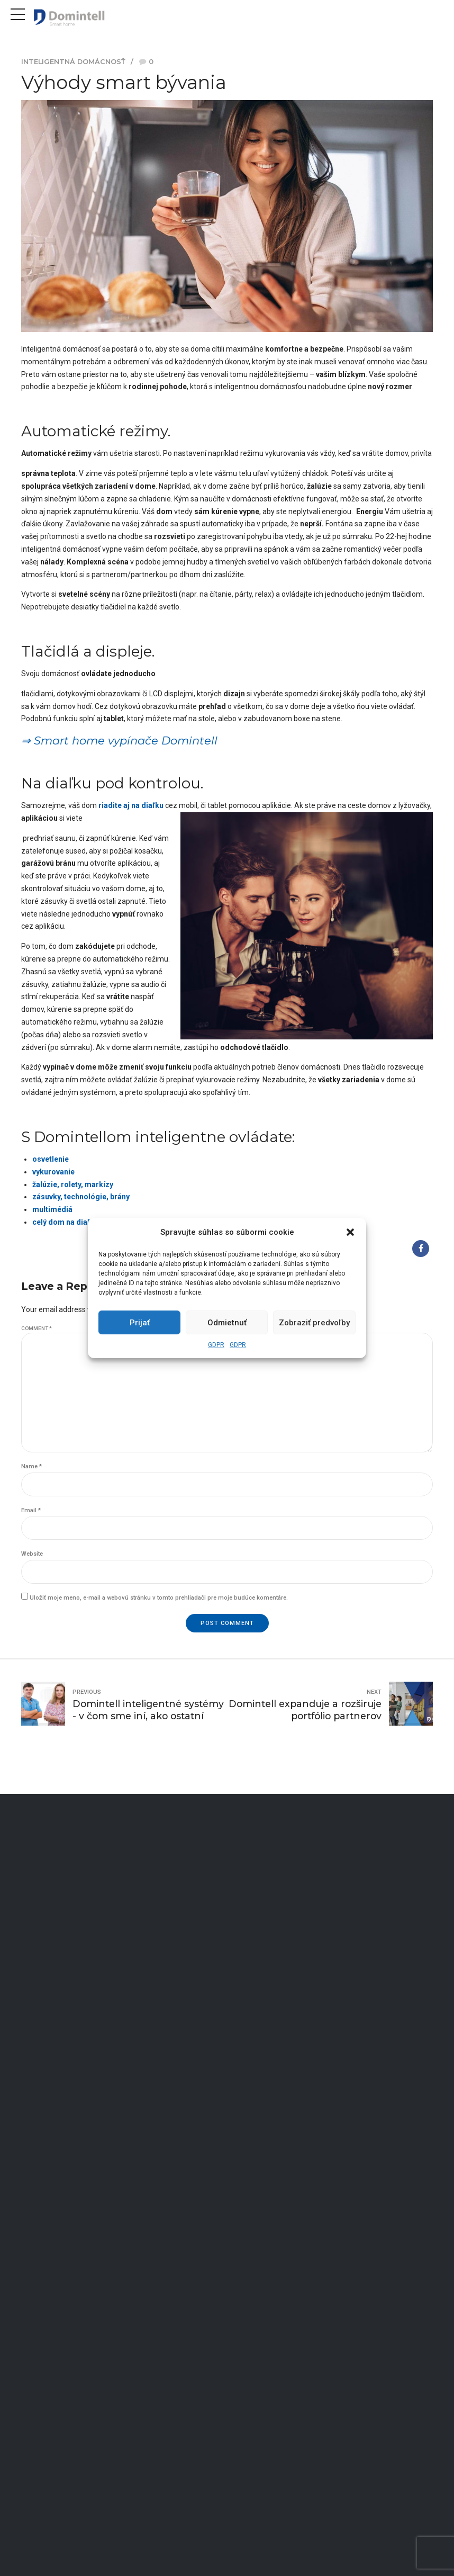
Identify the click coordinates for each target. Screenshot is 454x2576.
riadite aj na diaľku (131, 805)
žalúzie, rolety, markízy (72, 1184)
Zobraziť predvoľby (314, 1322)
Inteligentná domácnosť (73, 62)
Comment (36, 1328)
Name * (31, 1466)
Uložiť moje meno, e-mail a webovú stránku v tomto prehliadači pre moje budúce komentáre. (159, 1597)
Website (32, 1553)
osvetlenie (50, 1159)
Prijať (140, 1322)
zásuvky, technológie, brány (81, 1196)
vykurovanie (53, 1172)
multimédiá (52, 1209)
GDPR (216, 1345)
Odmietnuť (227, 1322)
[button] (350, 1232)
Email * (31, 1510)
